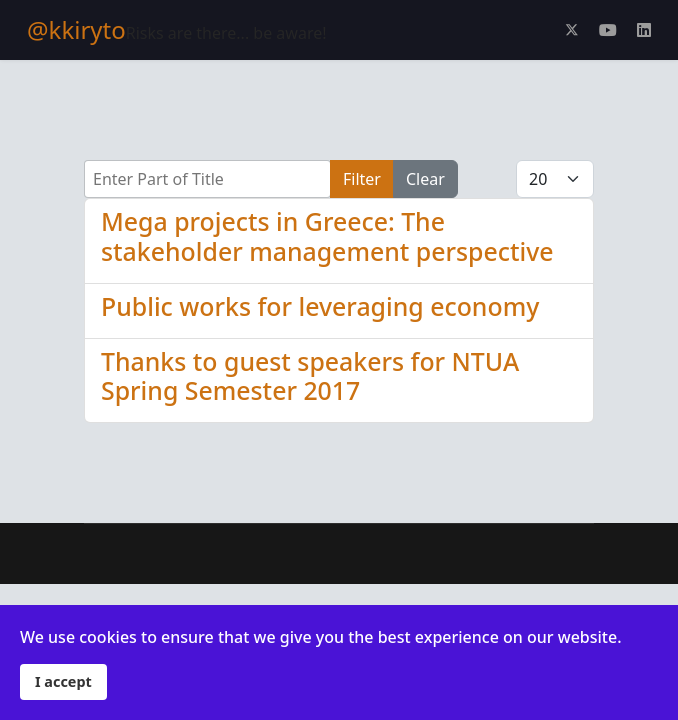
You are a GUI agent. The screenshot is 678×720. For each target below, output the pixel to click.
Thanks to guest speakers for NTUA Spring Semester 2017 (310, 376)
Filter (362, 179)
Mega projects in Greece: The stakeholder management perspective (327, 236)
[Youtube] (608, 30)
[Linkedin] (644, 30)
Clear (425, 179)
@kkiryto (76, 30)
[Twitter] (572, 30)
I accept (63, 681)
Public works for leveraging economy (320, 306)
